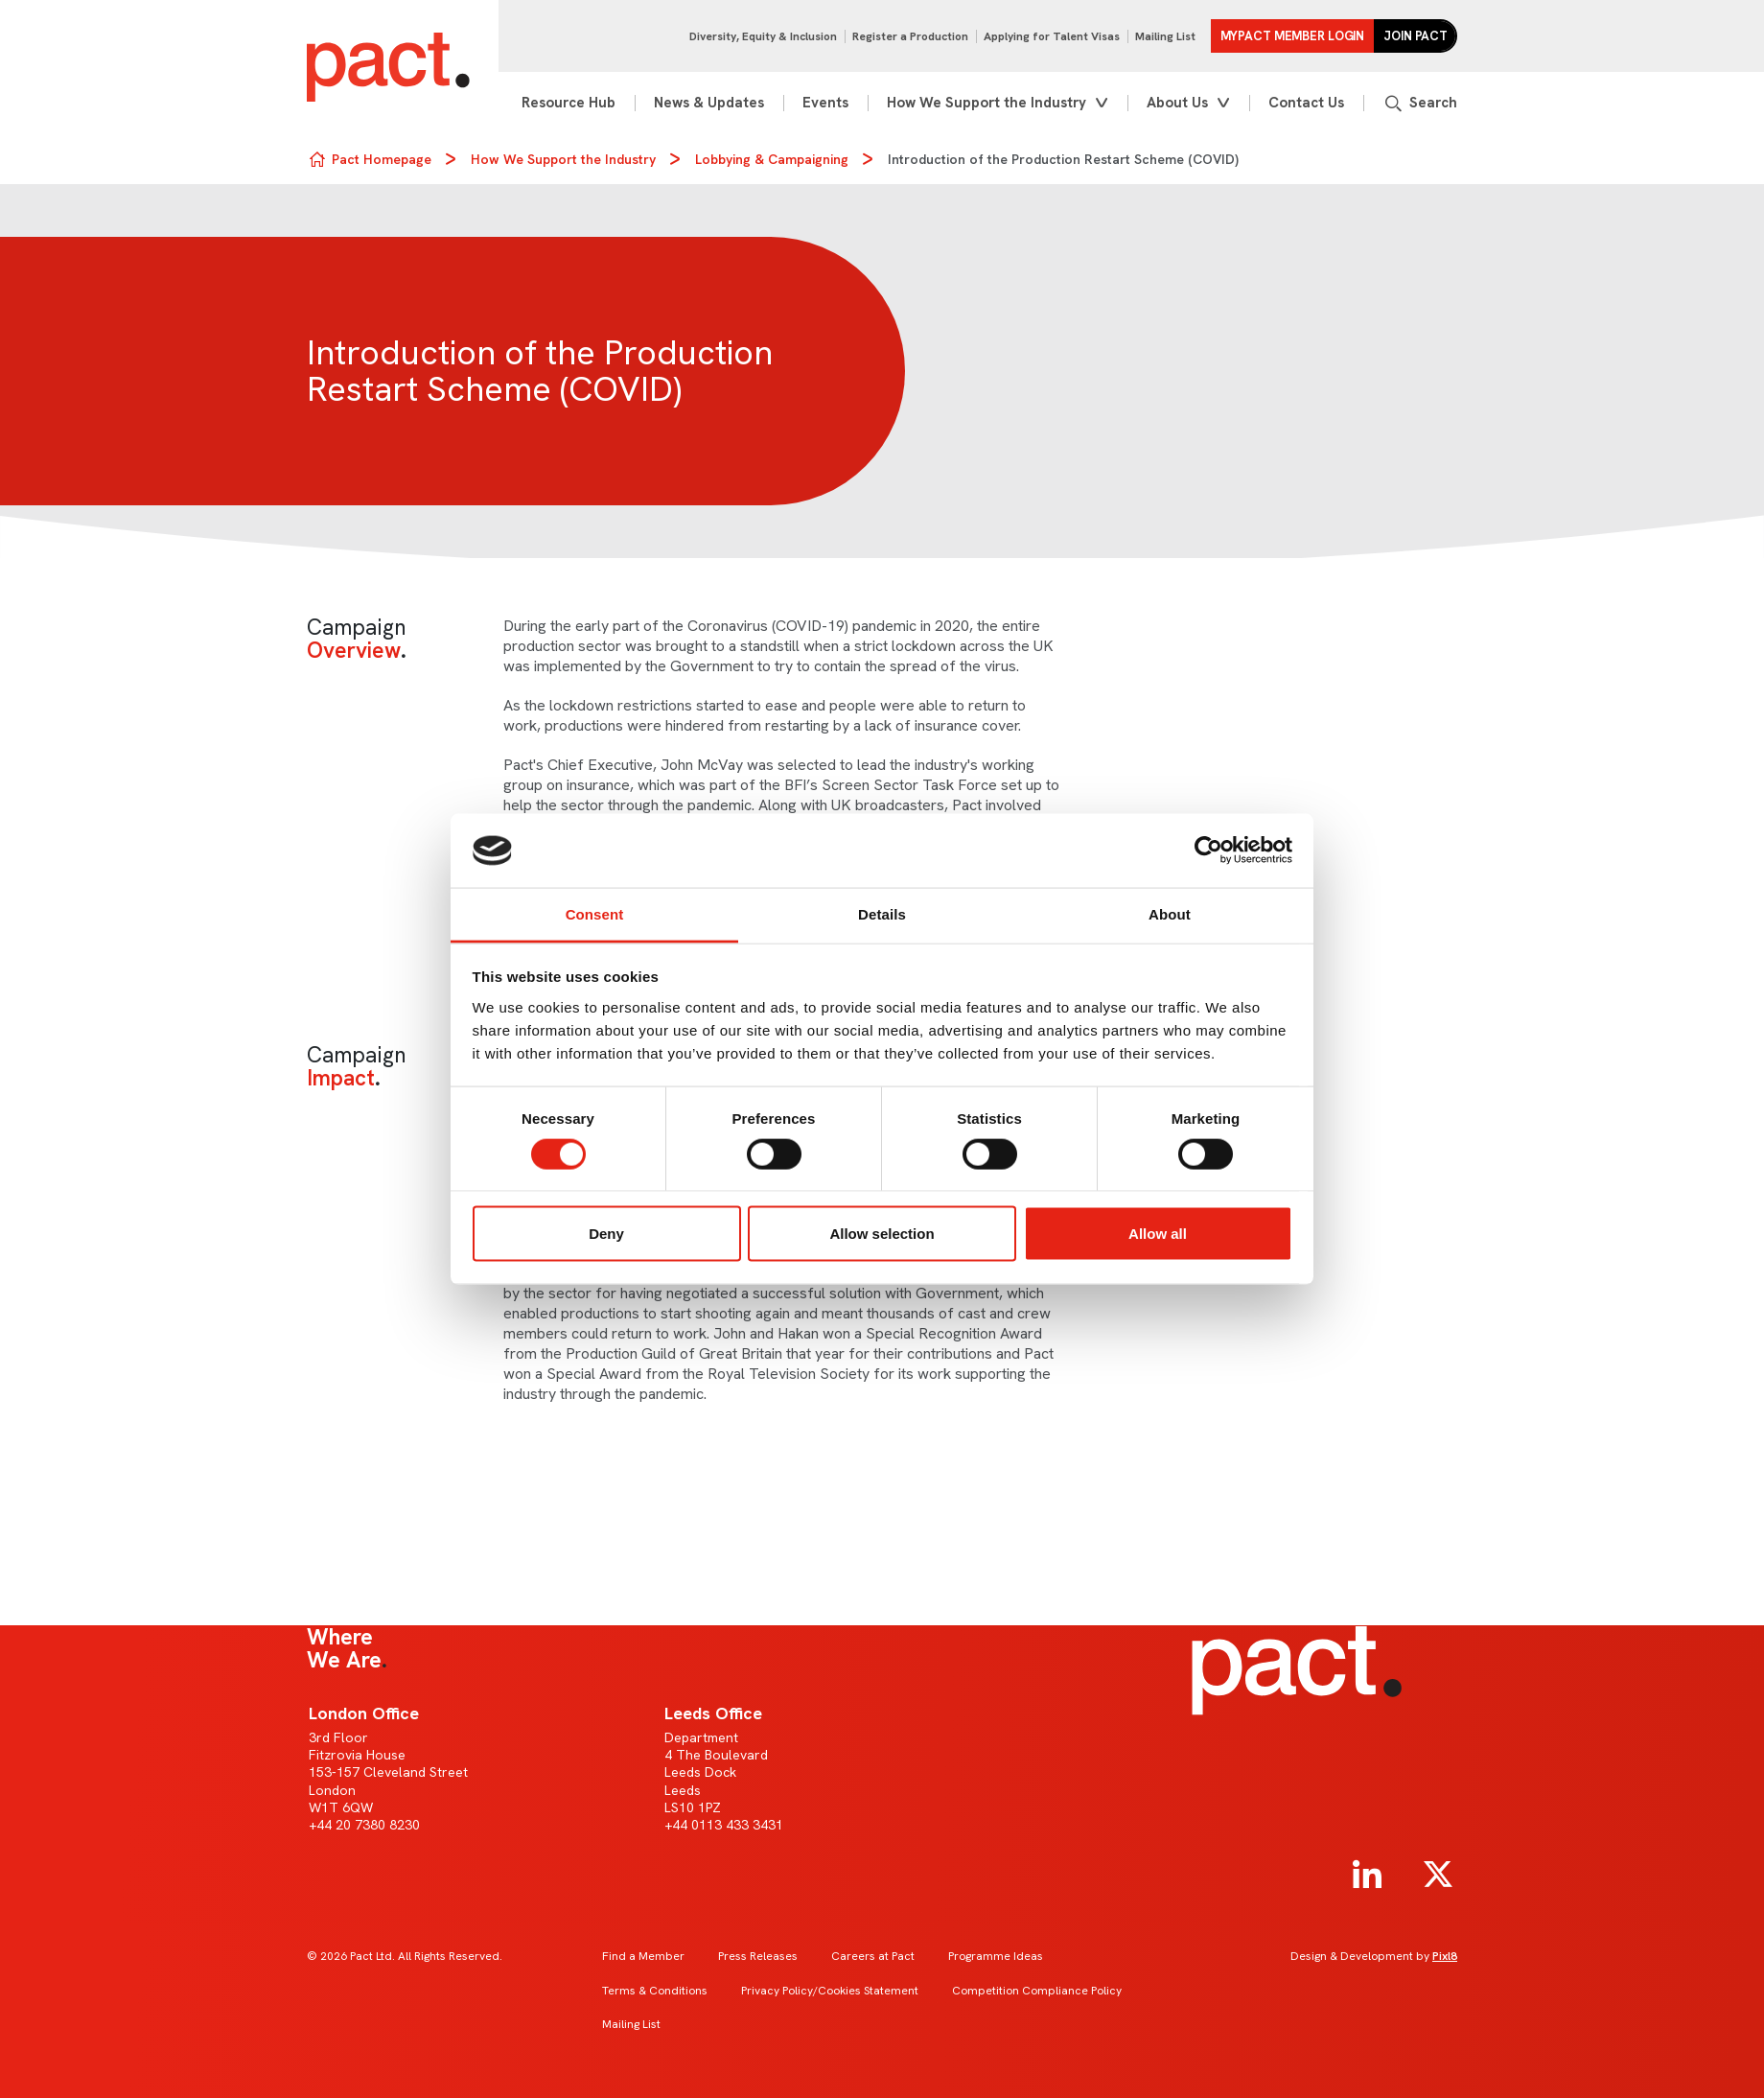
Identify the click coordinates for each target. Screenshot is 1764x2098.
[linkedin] (1367, 1874)
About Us (1177, 102)
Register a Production (910, 36)
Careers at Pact (873, 1956)
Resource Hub (568, 102)
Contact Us (1306, 102)
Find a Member (643, 1956)
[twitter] (1438, 1874)
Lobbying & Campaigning (771, 159)
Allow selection (881, 1233)
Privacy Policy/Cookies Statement (829, 1990)
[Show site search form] (1419, 103)
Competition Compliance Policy (1037, 1990)
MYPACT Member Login (1292, 36)
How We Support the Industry (986, 102)
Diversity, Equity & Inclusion (763, 36)
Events (825, 102)
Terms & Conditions (655, 1990)
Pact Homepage (381, 159)
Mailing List (1165, 36)
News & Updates (709, 102)
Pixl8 (1444, 1956)
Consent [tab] (595, 913)
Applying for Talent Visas (1052, 36)
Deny (606, 1233)
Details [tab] (882, 913)
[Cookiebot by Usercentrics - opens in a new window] (1208, 850)
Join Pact (1415, 36)
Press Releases (758, 1956)
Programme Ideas (995, 1956)
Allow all (1157, 1233)
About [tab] (1170, 913)
